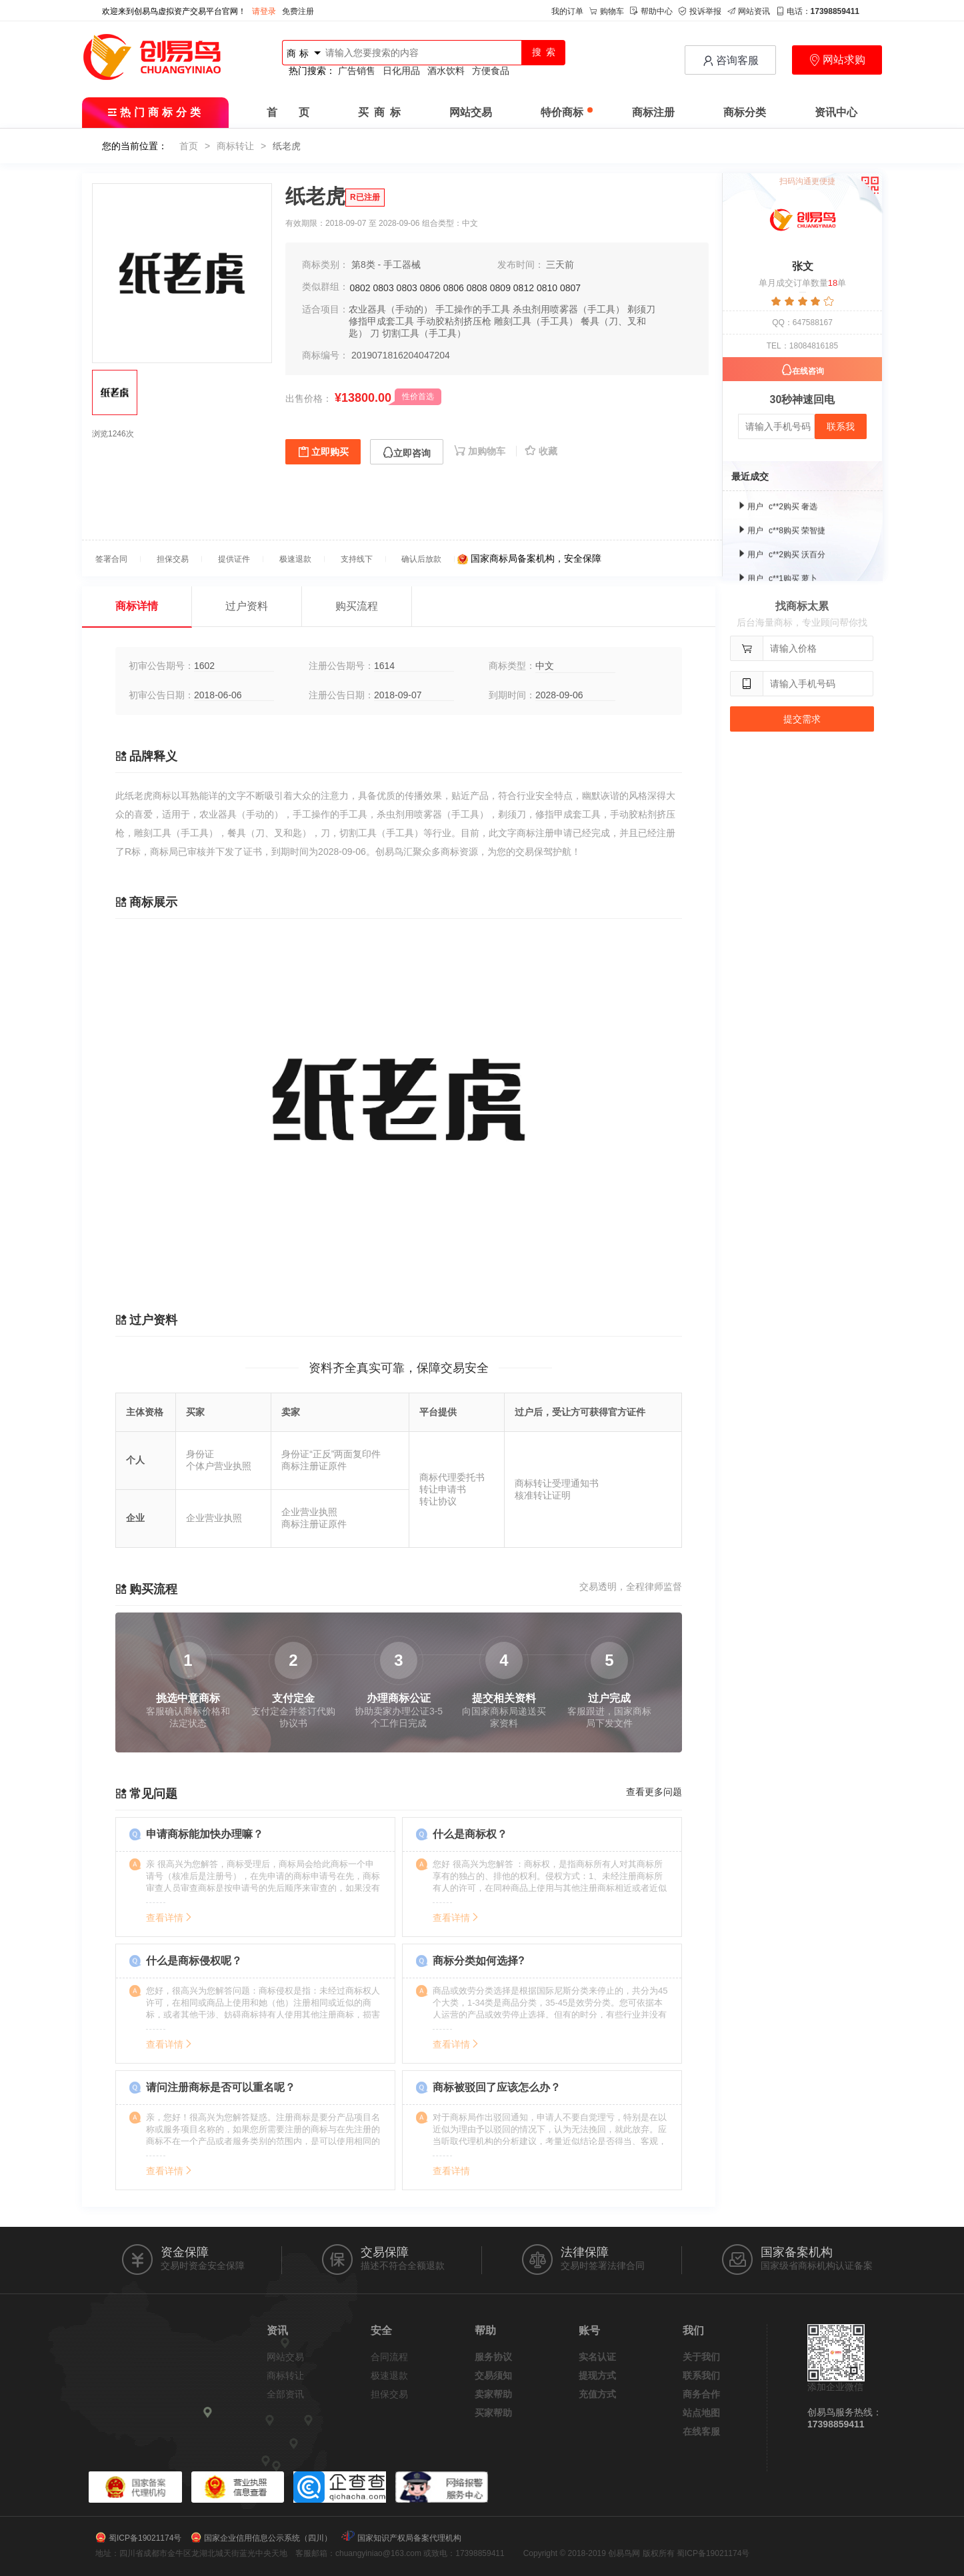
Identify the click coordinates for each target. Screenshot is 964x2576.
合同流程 (389, 2356)
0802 (360, 288)
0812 (523, 288)
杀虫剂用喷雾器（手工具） (569, 309)
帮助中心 (651, 11)
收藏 (541, 451)
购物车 (606, 11)
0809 (500, 288)
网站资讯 (748, 11)
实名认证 (597, 2356)
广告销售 (356, 70)
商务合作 (701, 2394)
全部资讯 (285, 2394)
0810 (547, 288)
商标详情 (136, 606)
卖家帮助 (493, 2394)
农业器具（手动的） (391, 309)
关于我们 (701, 2356)
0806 (430, 288)
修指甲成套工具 (381, 321)
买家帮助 (493, 2412)
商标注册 (653, 112)
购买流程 (356, 606)
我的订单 (567, 11)
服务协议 (493, 2356)
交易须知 (493, 2375)
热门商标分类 (155, 112)
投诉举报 (700, 11)
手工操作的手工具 (472, 309)
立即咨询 (407, 452)
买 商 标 (379, 112)
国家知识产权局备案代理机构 (409, 2538)
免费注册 (298, 11)
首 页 (288, 112)
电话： (817, 11)
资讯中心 (836, 112)
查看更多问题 (654, 1791)
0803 (383, 288)
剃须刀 (641, 309)
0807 (570, 288)
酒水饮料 (446, 70)
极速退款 (389, 2375)
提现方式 (597, 2375)
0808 (477, 288)
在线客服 (701, 2431)
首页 (188, 146)
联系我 (841, 426)
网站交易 (470, 112)
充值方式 (597, 2394)
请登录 (264, 11)
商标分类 (744, 112)
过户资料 (246, 606)
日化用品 (401, 70)
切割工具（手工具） (424, 333)
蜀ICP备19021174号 (145, 2538)
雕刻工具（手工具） (536, 321)
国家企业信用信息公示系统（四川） (268, 2538)
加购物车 (481, 451)
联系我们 (701, 2375)
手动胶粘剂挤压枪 (454, 321)
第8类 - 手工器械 (386, 264)
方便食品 (490, 70)
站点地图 (701, 2412)
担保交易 (389, 2394)
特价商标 (567, 112)
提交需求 (802, 719)
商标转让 (235, 146)
